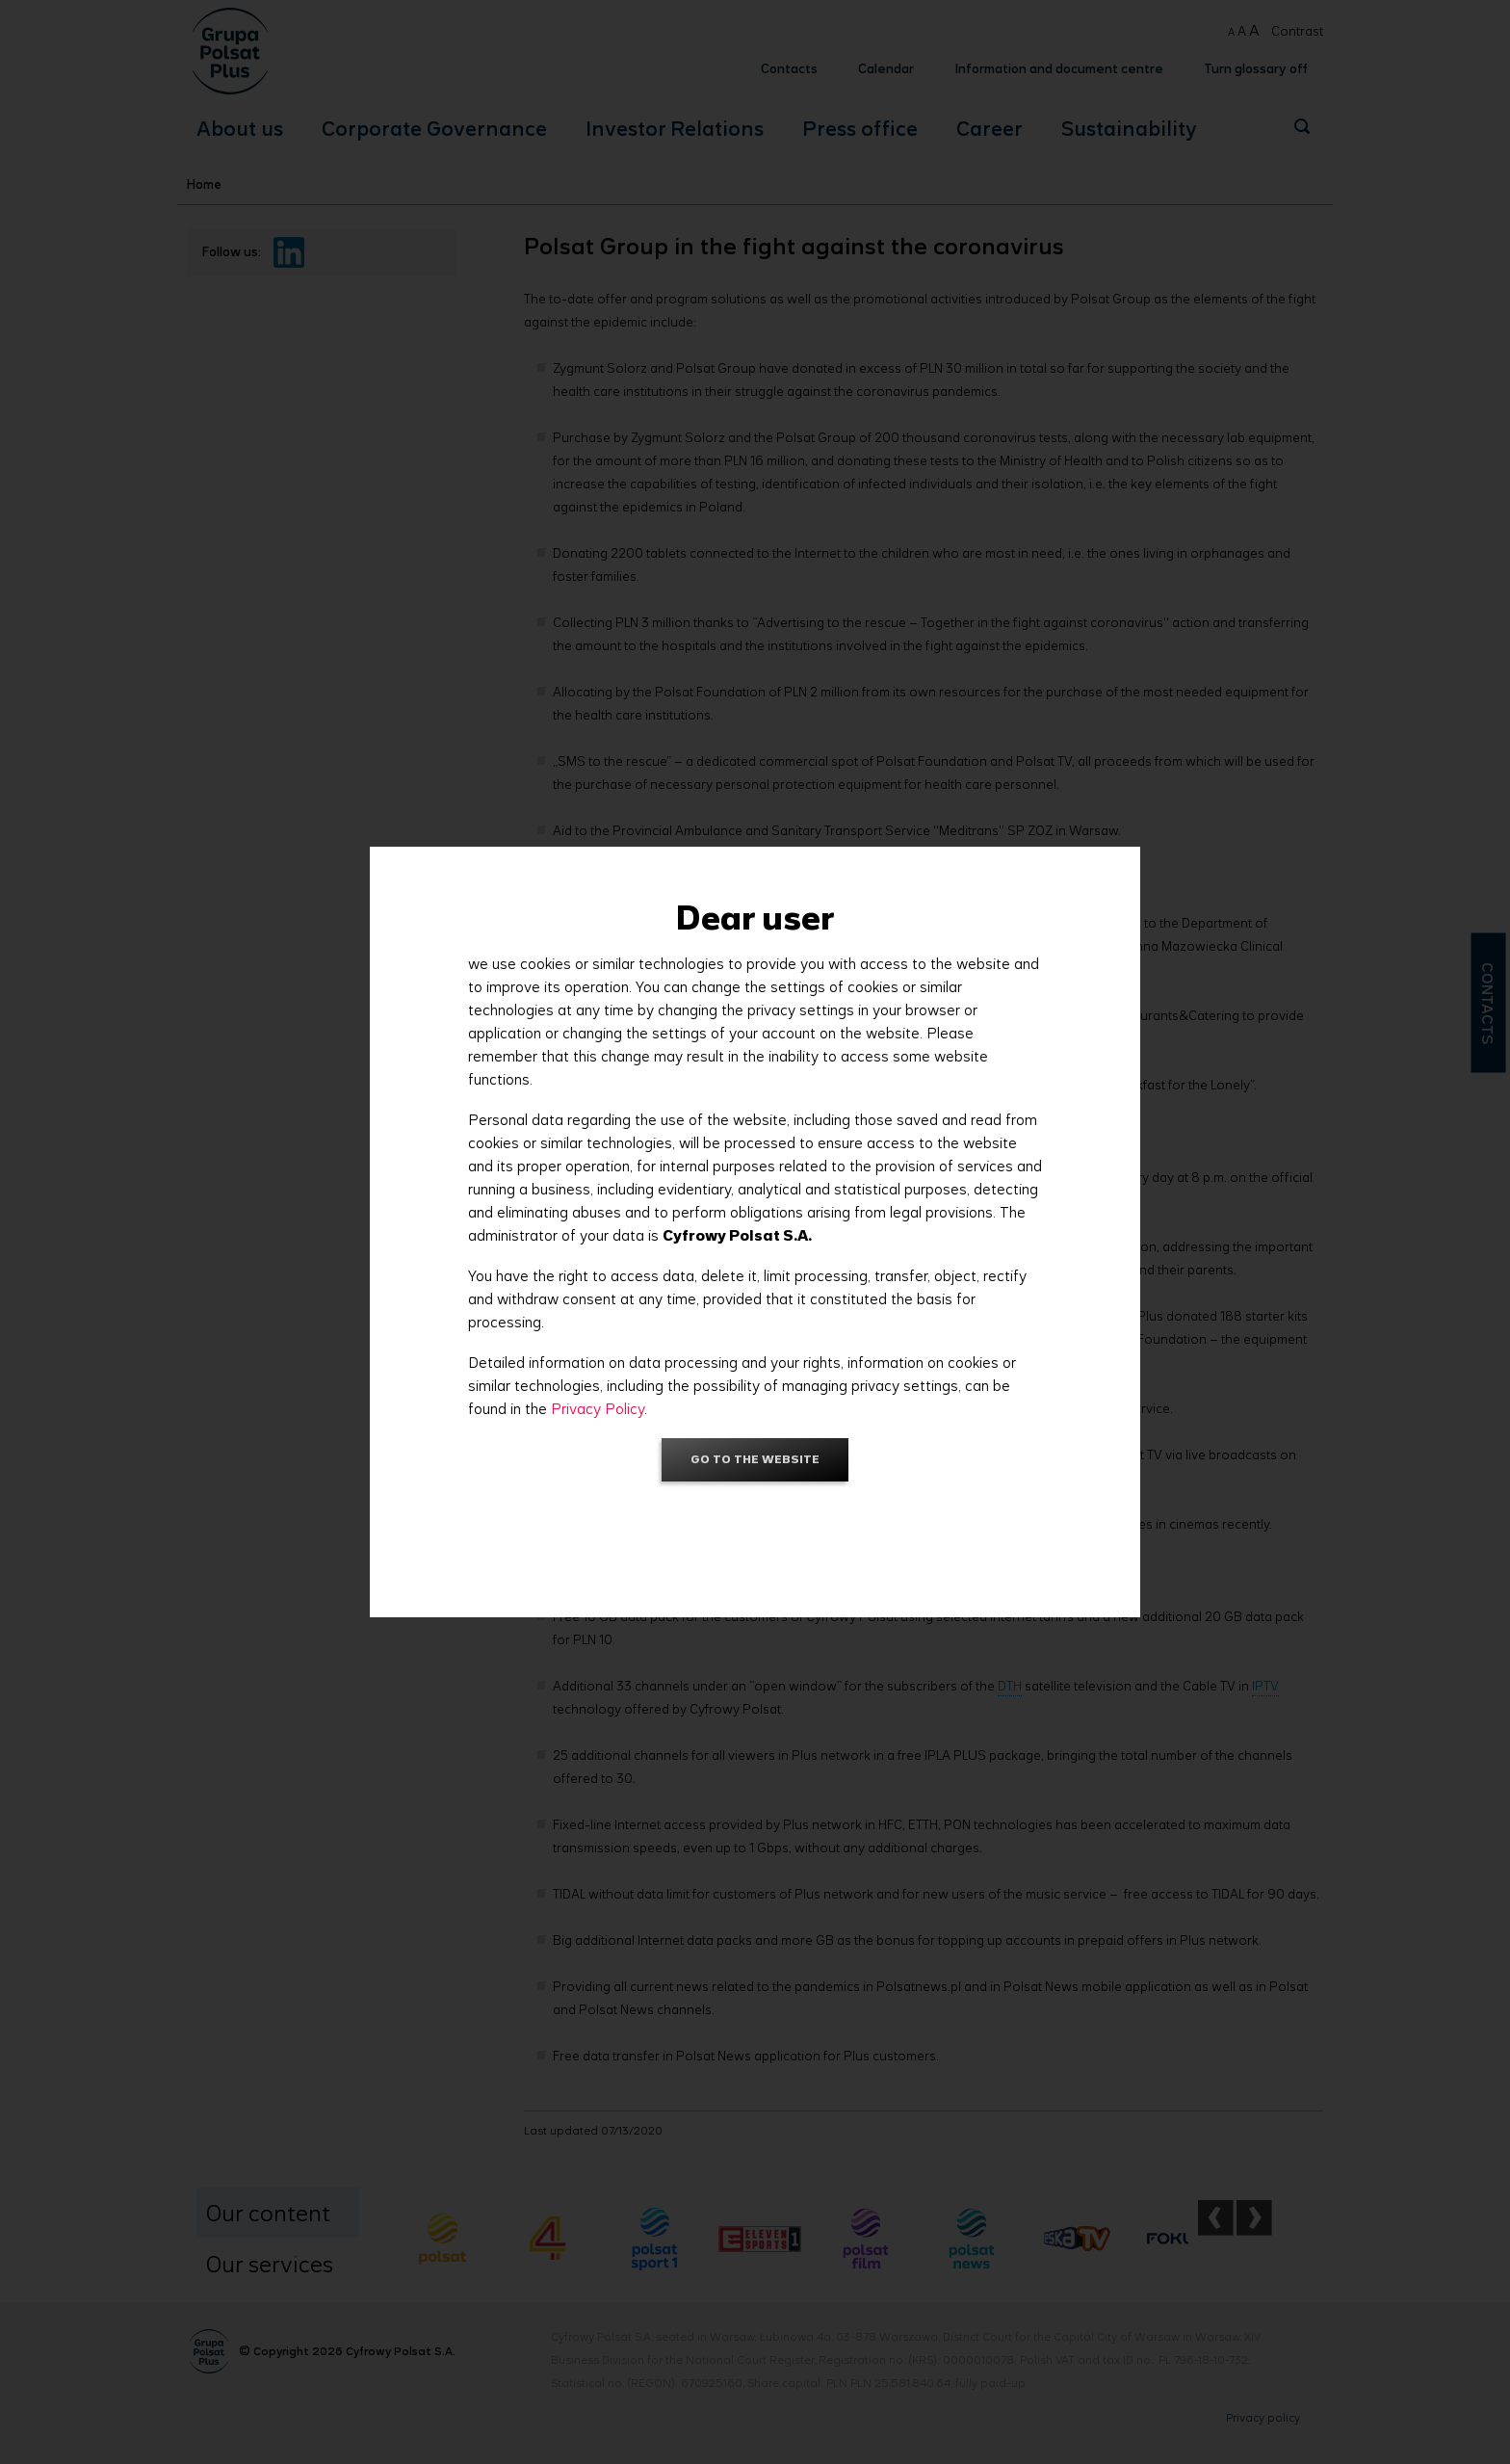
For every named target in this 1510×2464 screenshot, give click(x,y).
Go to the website (755, 1459)
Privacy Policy (597, 1409)
